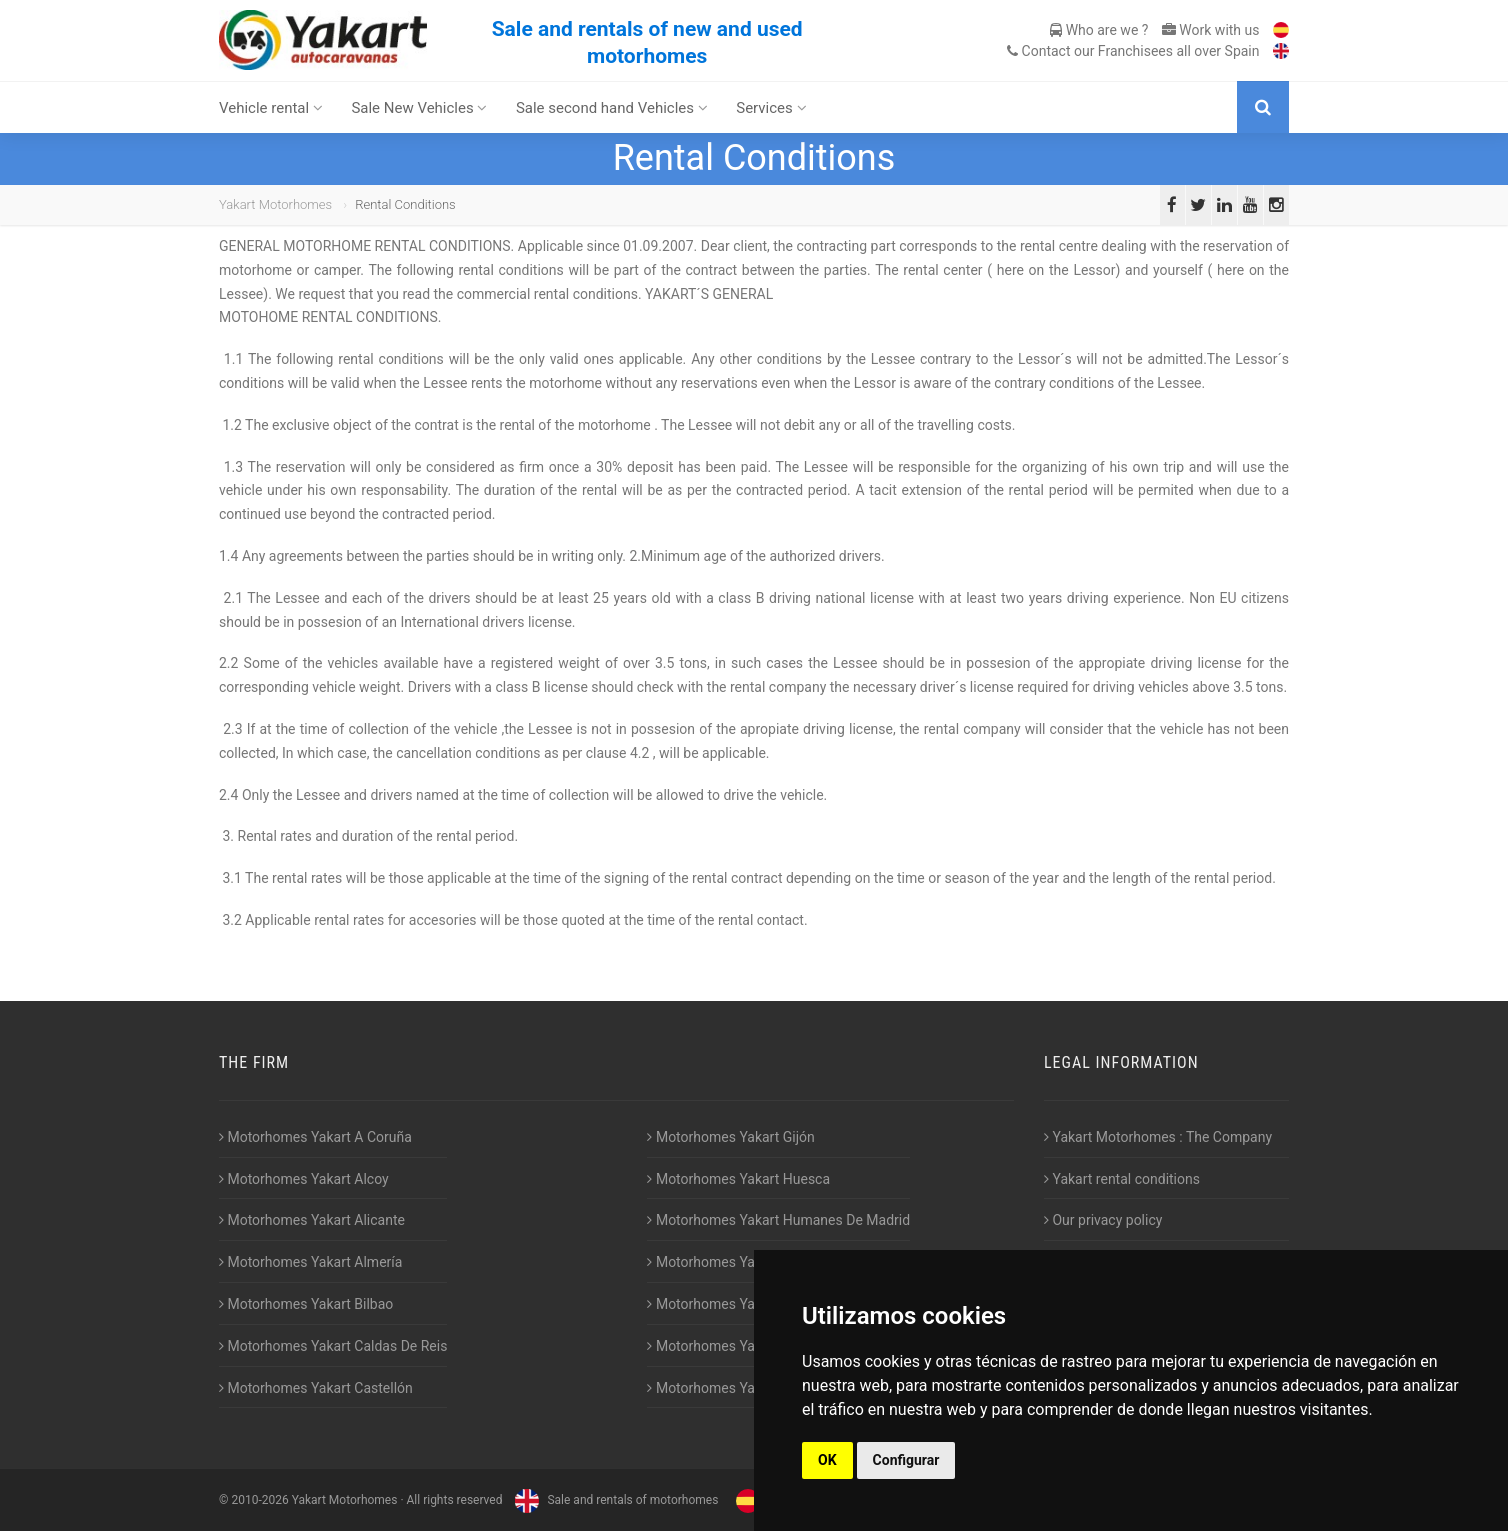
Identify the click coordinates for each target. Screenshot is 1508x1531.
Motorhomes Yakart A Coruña (315, 1137)
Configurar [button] (906, 1460)
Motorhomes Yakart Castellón (316, 1388)
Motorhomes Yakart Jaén (730, 1262)
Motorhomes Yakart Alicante (312, 1220)
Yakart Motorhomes (275, 204)
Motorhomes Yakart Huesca (738, 1179)
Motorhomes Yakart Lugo (730, 1304)
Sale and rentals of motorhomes (614, 1500)
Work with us (1211, 30)
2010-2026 (259, 1500)
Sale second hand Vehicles (612, 108)
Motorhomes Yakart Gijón (730, 1137)
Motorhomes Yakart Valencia (741, 1346)
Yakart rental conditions (1122, 1179)
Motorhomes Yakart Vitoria (735, 1388)
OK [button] (827, 1460)
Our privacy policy (1103, 1220)
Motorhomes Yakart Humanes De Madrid (778, 1220)
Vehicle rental (271, 108)
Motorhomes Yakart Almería (310, 1262)
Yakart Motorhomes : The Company (1158, 1137)
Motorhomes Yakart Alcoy (304, 1179)
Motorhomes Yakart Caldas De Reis (333, 1346)
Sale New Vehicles (419, 108)
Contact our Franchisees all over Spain (1133, 51)
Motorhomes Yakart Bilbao (306, 1304)
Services (771, 108)
